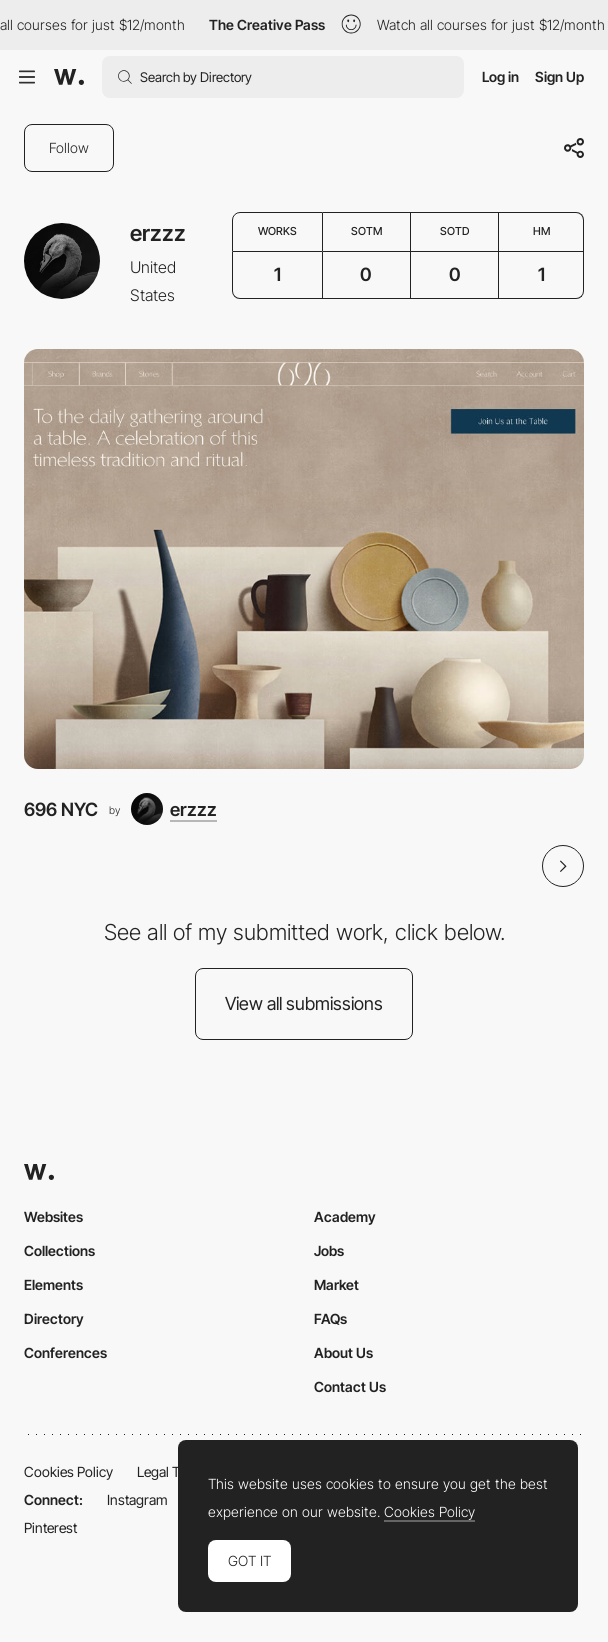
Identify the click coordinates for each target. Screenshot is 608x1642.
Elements (53, 1284)
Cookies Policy (68, 1471)
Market (336, 1284)
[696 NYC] (304, 559)
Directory (54, 1318)
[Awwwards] (69, 77)
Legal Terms (173, 1471)
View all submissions (304, 1003)
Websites (53, 1216)
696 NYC (61, 809)
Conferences (65, 1352)
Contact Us (350, 1386)
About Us (343, 1352)
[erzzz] (174, 809)
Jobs (329, 1250)
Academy (345, 1216)
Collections (59, 1250)
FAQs (330, 1318)
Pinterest (50, 1527)
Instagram (137, 1499)
